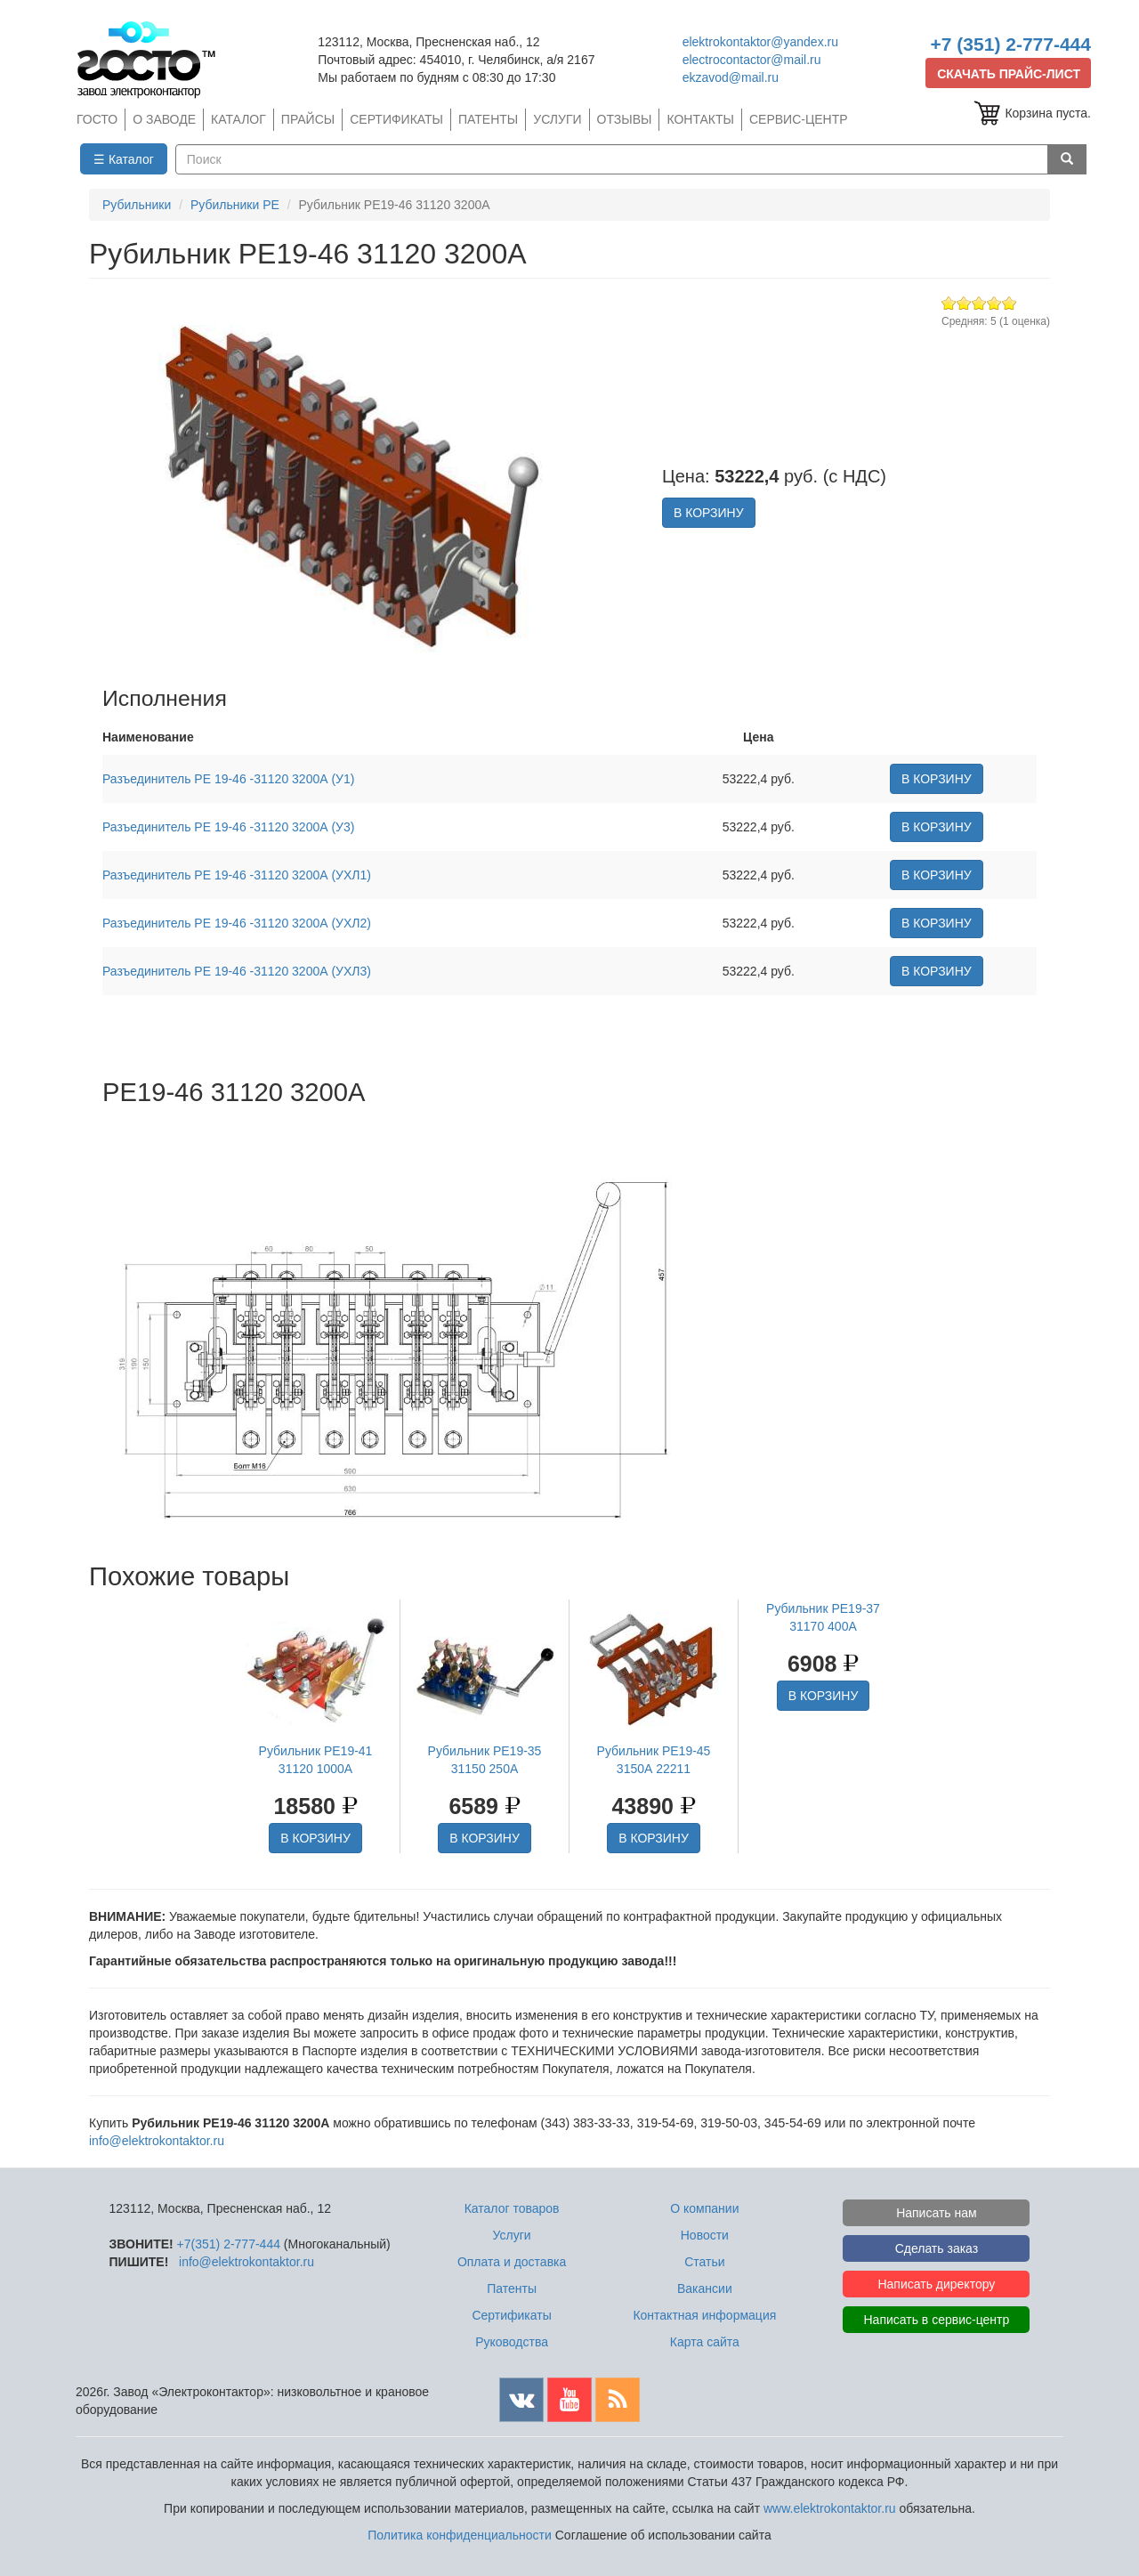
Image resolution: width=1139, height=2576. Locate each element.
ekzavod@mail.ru (731, 77)
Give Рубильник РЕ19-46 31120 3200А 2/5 (964, 303)
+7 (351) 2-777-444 (1011, 44)
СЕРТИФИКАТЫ (396, 119)
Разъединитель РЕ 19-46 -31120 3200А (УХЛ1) (236, 875)
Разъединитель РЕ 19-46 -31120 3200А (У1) (228, 779)
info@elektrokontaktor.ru (156, 2141)
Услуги (512, 2235)
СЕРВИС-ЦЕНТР (798, 119)
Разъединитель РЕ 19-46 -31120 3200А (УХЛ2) (236, 923)
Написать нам (936, 2213)
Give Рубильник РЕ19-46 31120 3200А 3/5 (979, 303)
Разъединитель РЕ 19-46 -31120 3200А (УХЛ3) (236, 971)
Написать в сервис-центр (937, 2320)
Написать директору (936, 2284)
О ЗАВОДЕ (164, 119)
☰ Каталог (123, 159)
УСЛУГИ (557, 119)
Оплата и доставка (511, 2262)
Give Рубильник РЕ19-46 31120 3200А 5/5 (1009, 303)
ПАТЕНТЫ (488, 119)
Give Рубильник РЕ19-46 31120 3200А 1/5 (949, 303)
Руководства (511, 2342)
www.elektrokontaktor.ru (829, 2508)
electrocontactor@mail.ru (752, 60)
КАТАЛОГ (238, 119)
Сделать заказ (937, 2248)
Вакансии (704, 2288)
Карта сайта (704, 2342)
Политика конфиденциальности (460, 2535)
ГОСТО (97, 119)
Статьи (704, 2262)
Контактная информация (704, 2315)
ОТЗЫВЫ (624, 119)
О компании (704, 2208)
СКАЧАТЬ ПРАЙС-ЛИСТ (1008, 74)
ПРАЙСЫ (308, 119)
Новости (705, 2235)
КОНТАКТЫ (700, 119)
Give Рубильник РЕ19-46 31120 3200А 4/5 (994, 303)
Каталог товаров (512, 2208)
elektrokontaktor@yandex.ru (760, 42)
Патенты (512, 2288)
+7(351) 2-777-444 (228, 2244)
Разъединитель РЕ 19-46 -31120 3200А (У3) (228, 827)
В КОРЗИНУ (709, 513)
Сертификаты (511, 2315)
